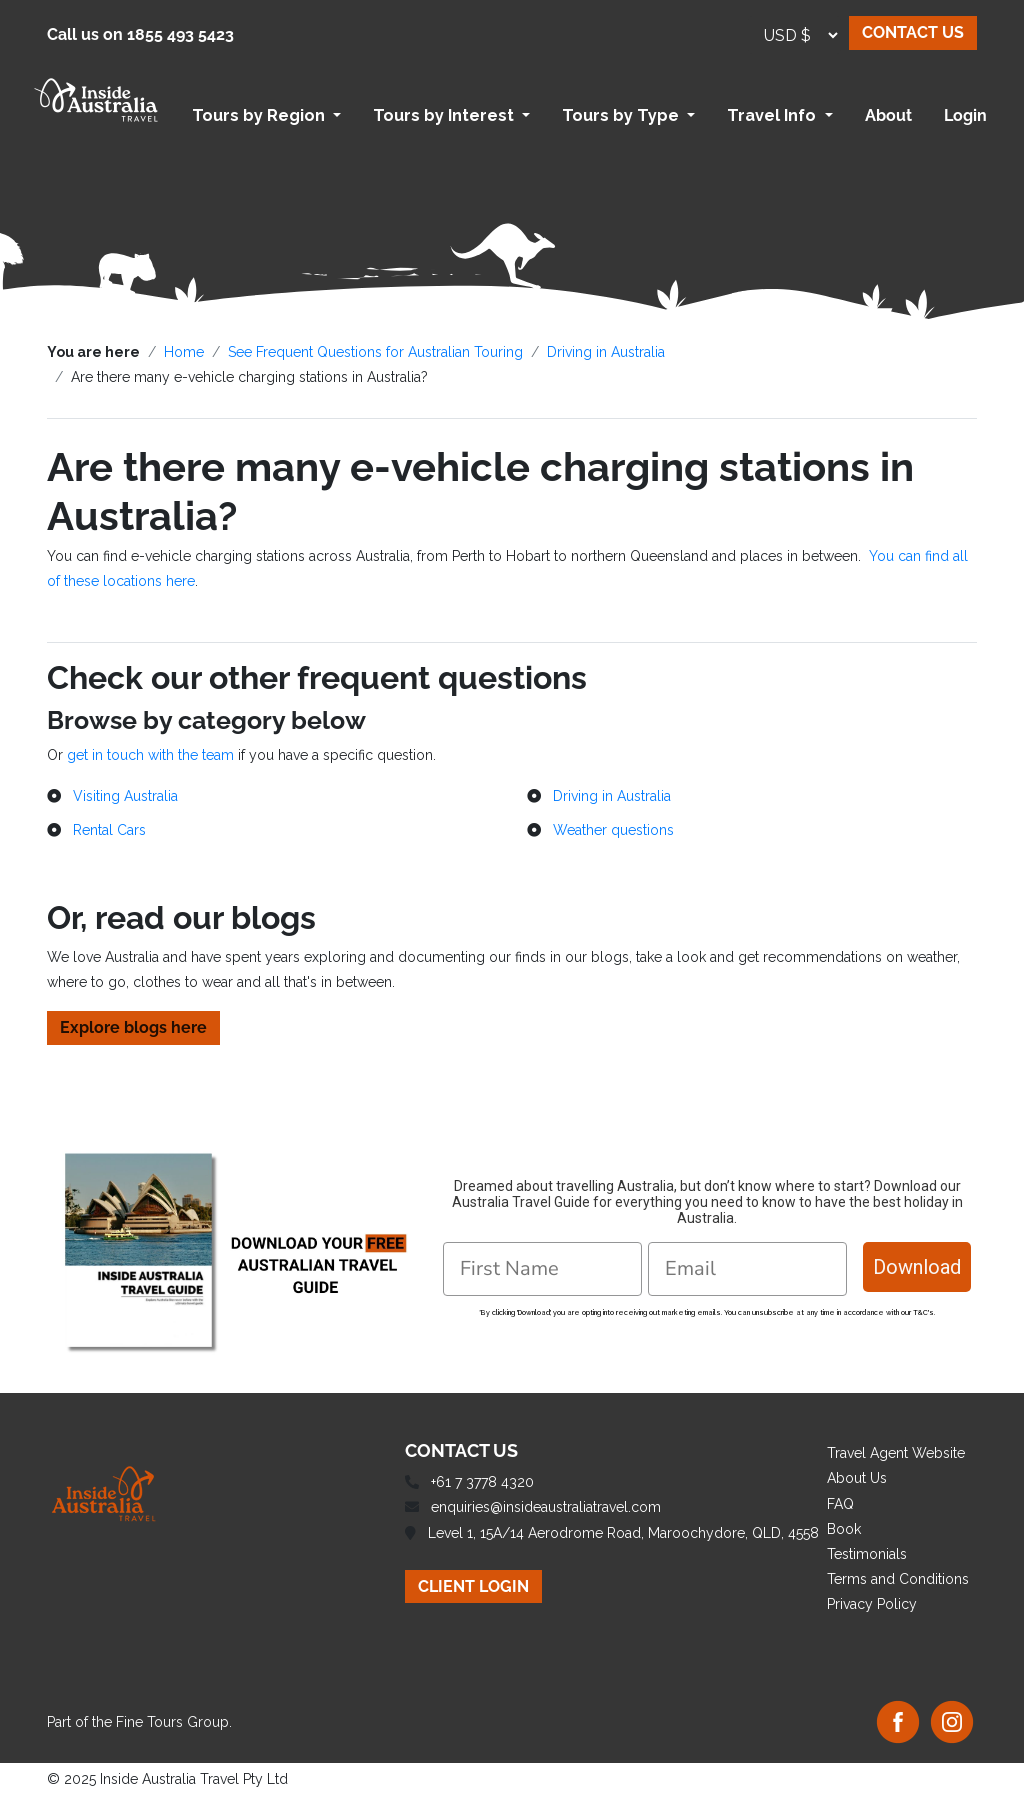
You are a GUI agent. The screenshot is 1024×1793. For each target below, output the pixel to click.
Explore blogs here (133, 1027)
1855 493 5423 (180, 34)
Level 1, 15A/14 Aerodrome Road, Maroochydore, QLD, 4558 (623, 1533)
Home (184, 352)
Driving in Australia (606, 352)
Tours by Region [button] (260, 115)
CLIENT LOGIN (473, 1586)
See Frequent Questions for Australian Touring (375, 352)
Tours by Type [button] (622, 115)
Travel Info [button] (773, 115)
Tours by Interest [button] (445, 115)
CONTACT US (913, 32)
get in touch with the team (150, 755)
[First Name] (542, 1269)
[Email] (747, 1269)
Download (917, 1267)
